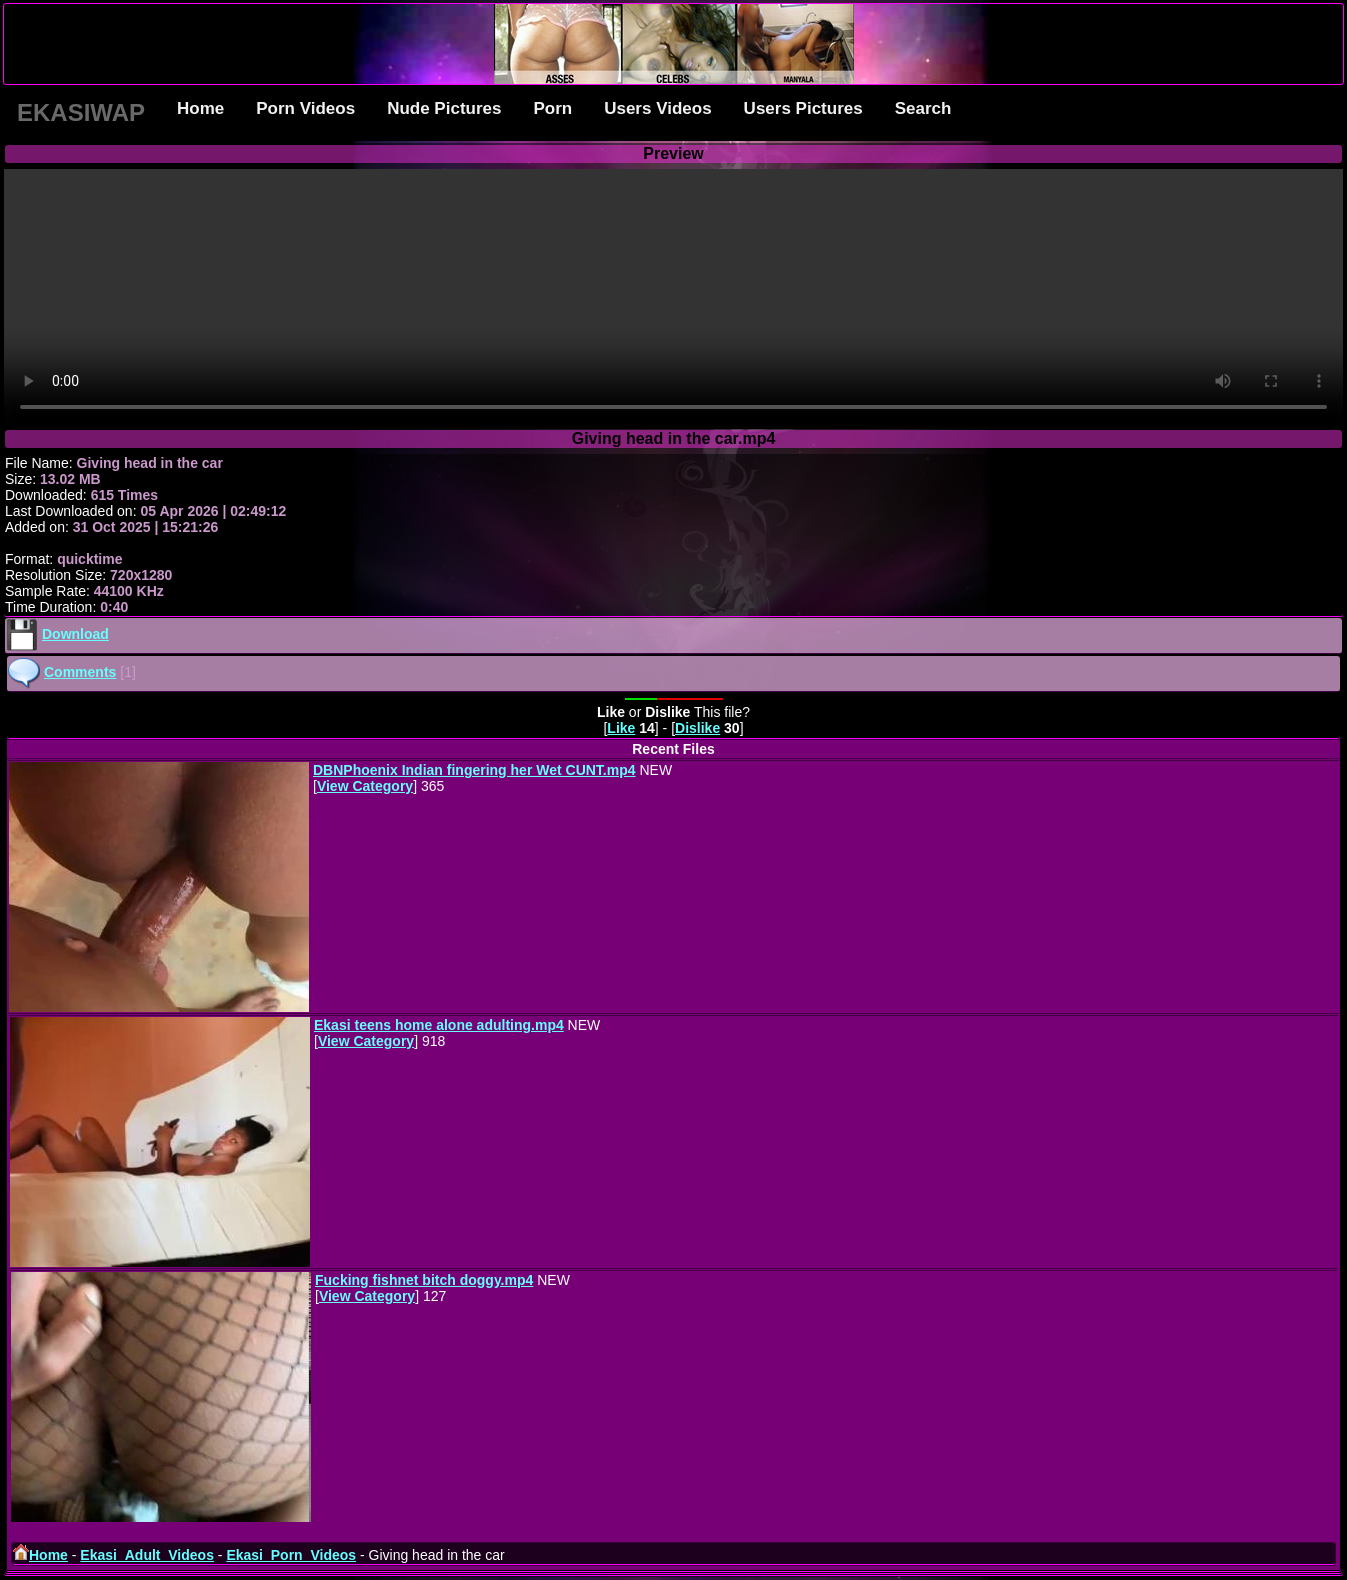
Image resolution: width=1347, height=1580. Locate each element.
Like (621, 728)
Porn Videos (305, 108)
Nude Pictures (444, 108)
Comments (80, 672)
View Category (365, 786)
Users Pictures (803, 108)
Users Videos (657, 108)
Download (75, 634)
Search (923, 108)
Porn (552, 108)
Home (200, 108)
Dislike (697, 728)
